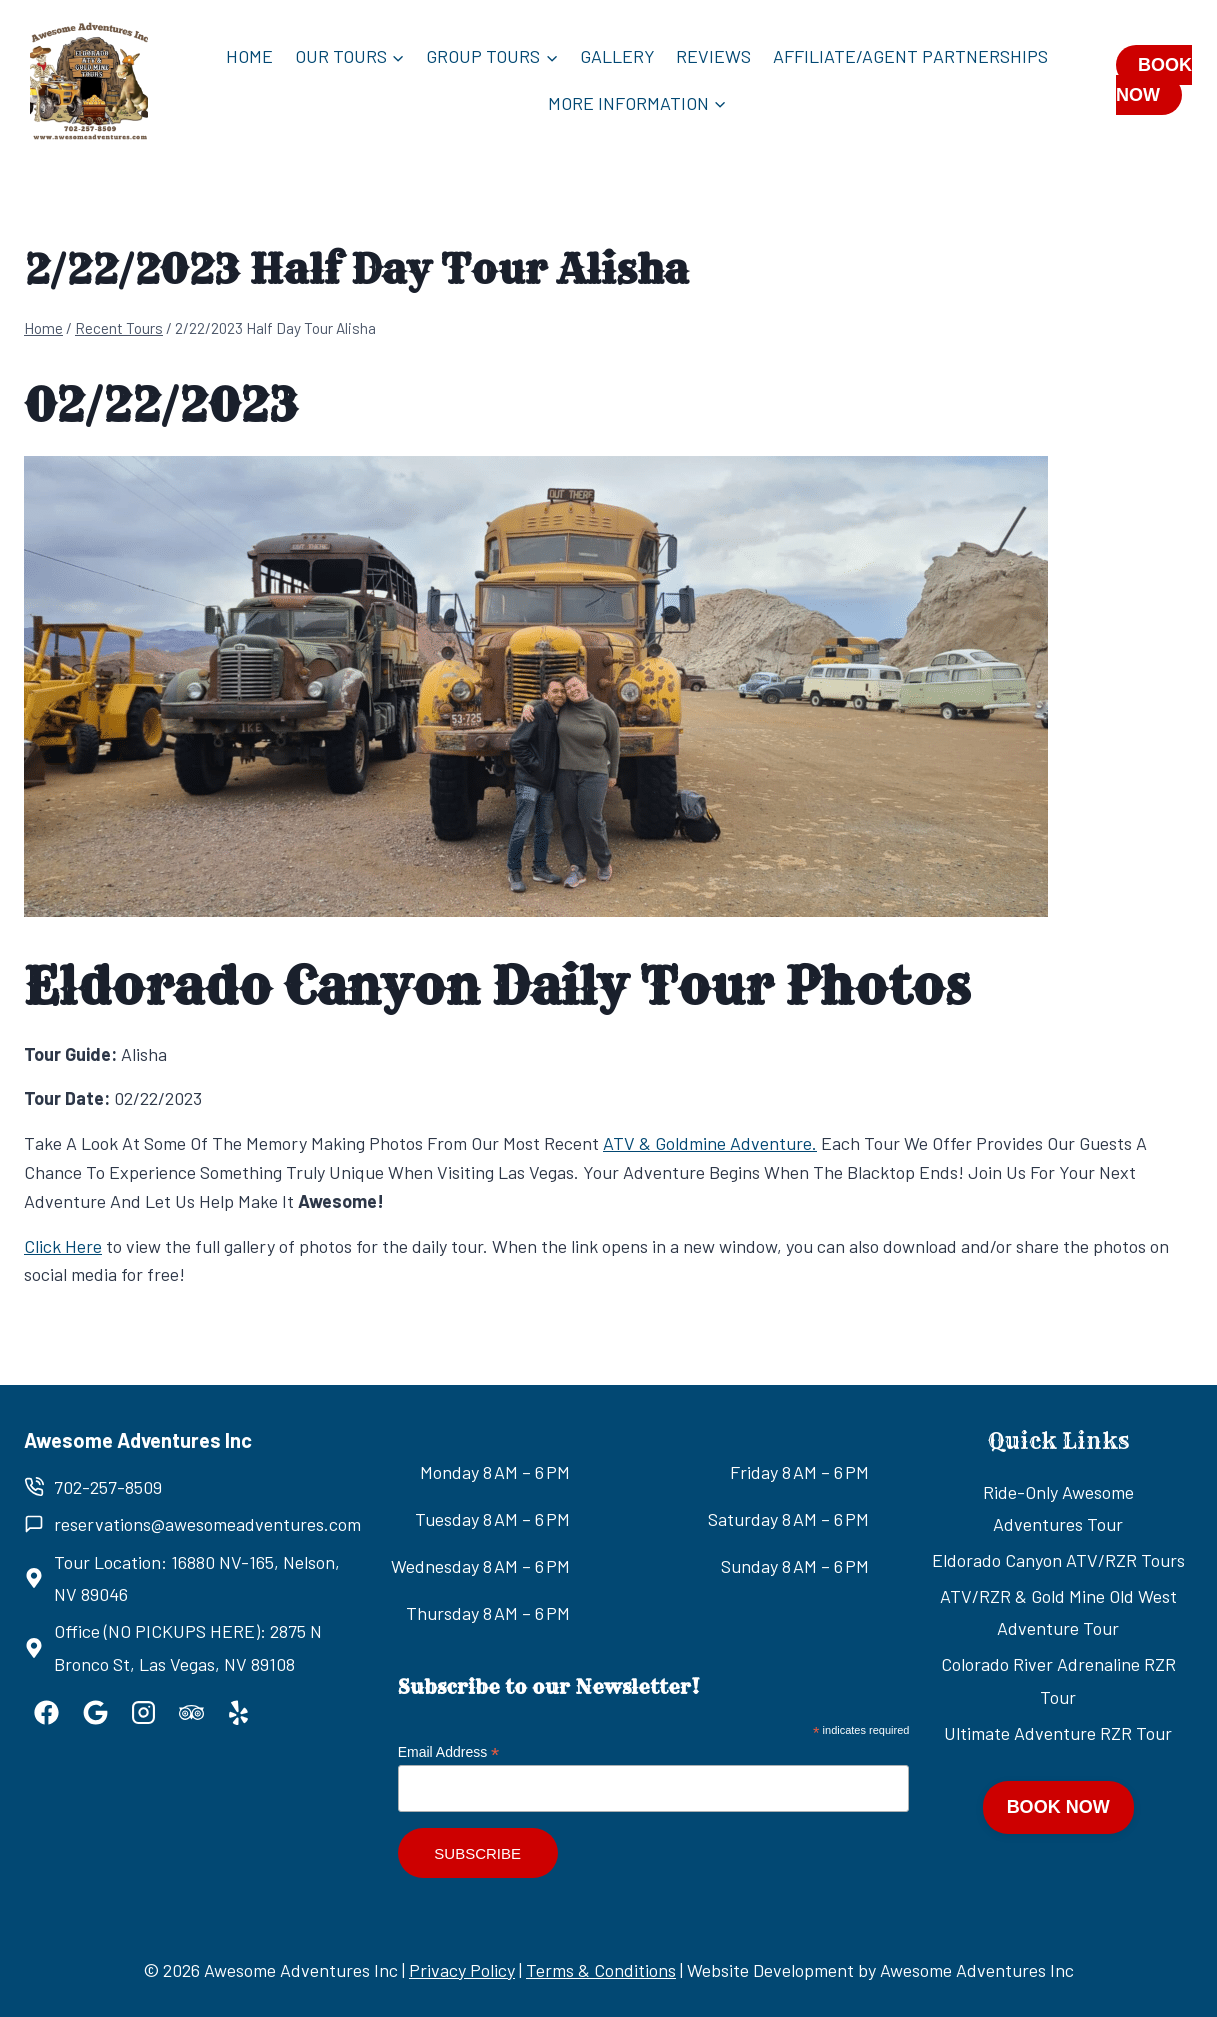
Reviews (713, 56)
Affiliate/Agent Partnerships (910, 56)
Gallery (617, 56)
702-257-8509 (108, 1487)
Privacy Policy (462, 1970)
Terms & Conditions (601, 1970)
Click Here (63, 1246)
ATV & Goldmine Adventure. (710, 1143)
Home (249, 56)
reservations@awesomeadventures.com (207, 1524)
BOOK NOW (1154, 80)
